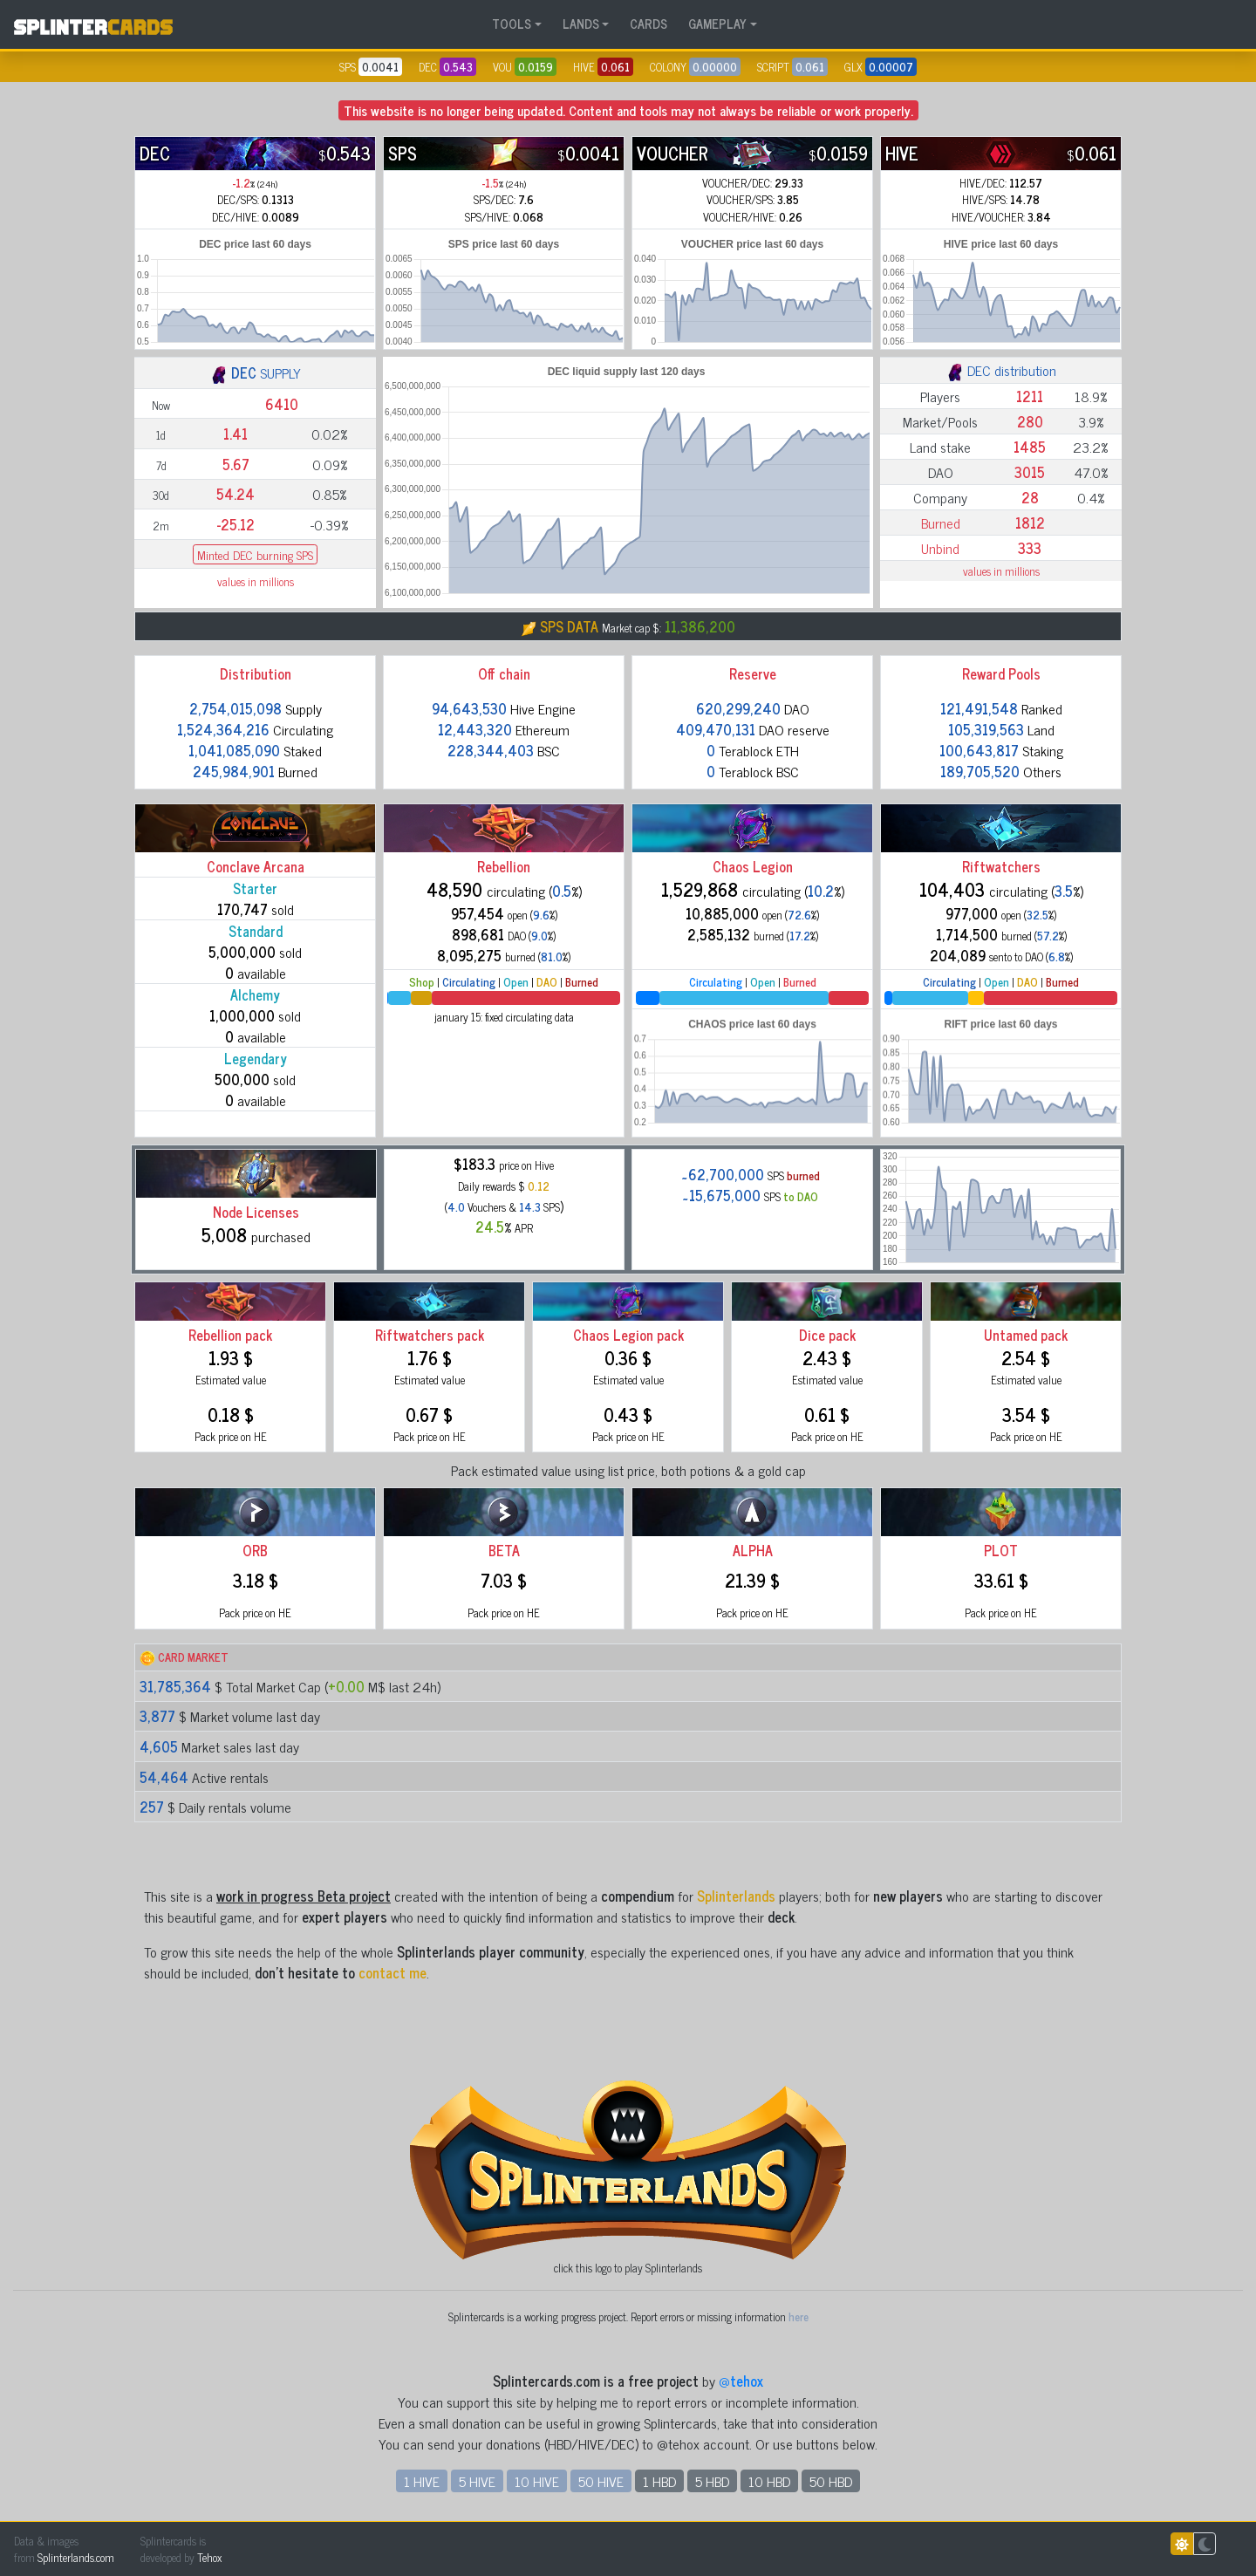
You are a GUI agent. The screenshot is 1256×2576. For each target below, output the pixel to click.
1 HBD (659, 2481)
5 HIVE (477, 2481)
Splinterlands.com (76, 2557)
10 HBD (769, 2481)
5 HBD (712, 2481)
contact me (392, 1972)
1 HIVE (422, 2481)
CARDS (648, 23)
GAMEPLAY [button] (717, 23)
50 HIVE (601, 2481)
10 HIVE (537, 2481)
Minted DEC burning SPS (255, 554)
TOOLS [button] (511, 23)
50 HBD (830, 2481)
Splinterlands (736, 1895)
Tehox (209, 2557)
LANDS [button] (581, 23)
